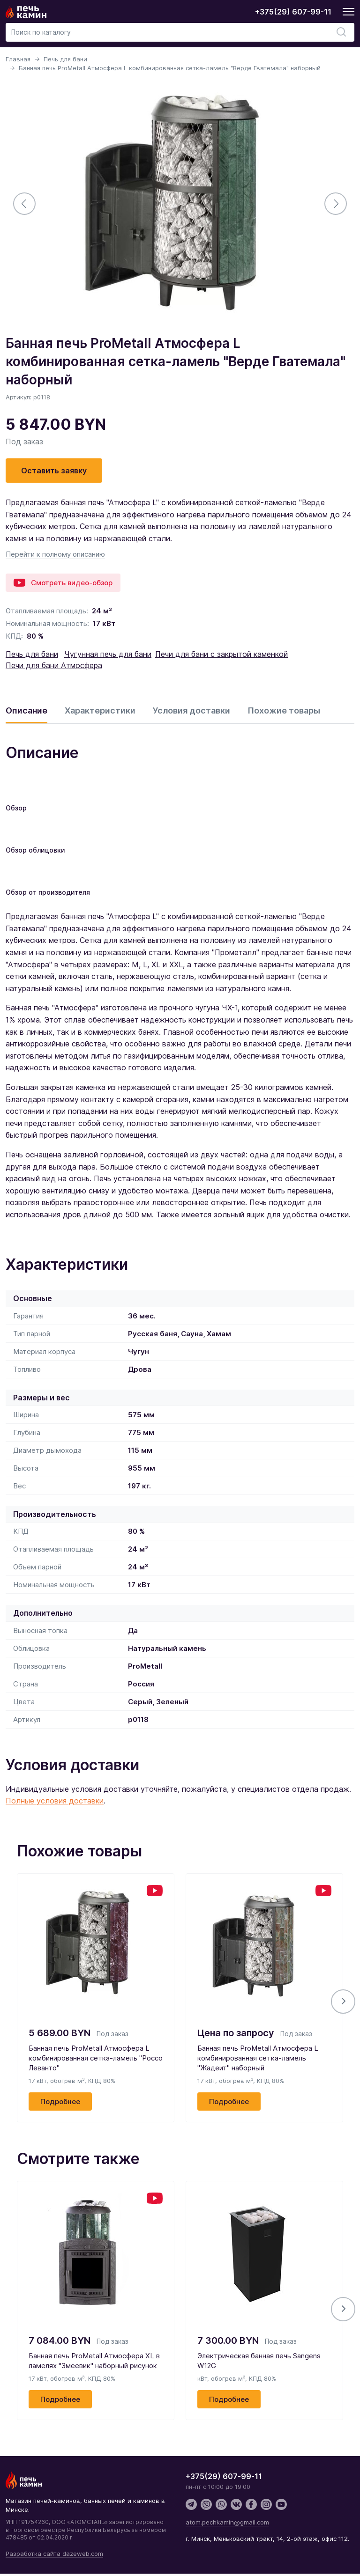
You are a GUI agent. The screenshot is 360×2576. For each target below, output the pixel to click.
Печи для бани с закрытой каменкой (221, 654)
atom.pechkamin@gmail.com (227, 2522)
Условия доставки (191, 710)
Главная (18, 59)
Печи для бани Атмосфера (54, 665)
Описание (26, 710)
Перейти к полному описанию (55, 554)
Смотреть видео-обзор (63, 582)
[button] (343, 2001)
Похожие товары (284, 710)
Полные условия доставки (55, 1800)
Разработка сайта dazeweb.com (54, 2553)
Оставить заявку (54, 470)
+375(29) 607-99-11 (293, 11)
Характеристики (100, 710)
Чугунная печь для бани (107, 654)
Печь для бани (65, 59)
